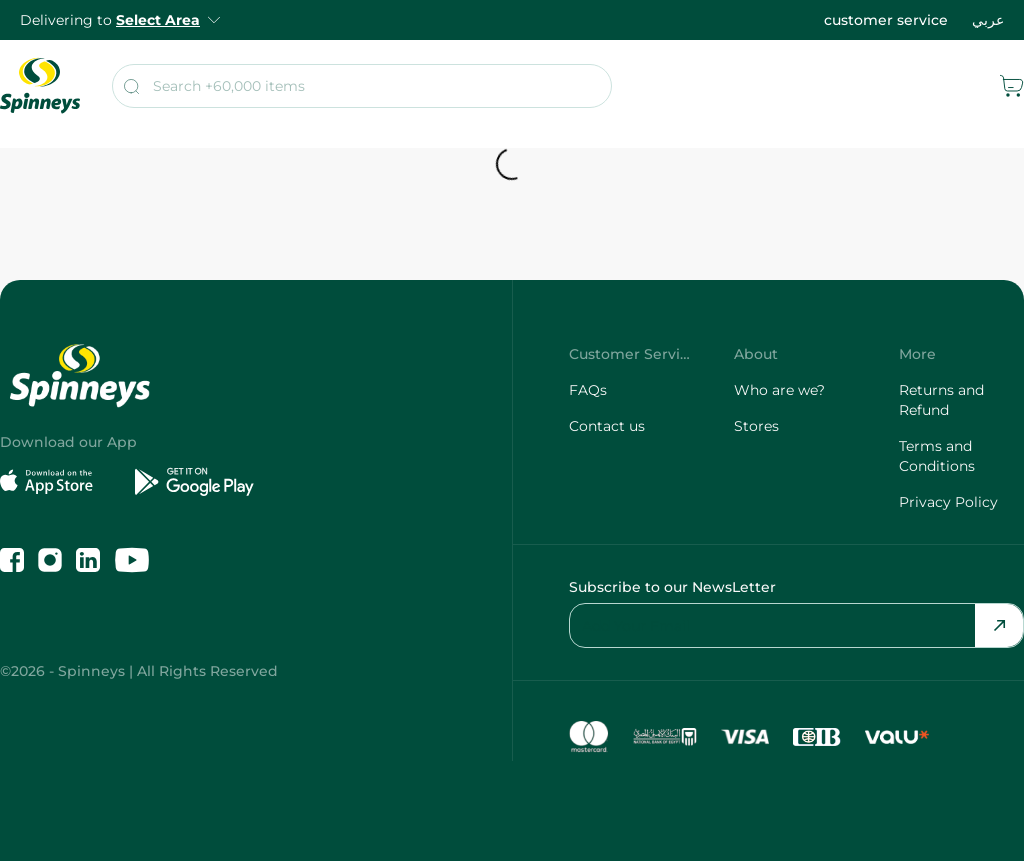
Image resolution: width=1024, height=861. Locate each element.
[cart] (1012, 86)
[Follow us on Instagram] (50, 560)
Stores (756, 426)
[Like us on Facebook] (12, 560)
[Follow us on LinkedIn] (88, 560)
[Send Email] (999, 625)
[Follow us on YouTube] (132, 560)
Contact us (607, 426)
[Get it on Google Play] (194, 482)
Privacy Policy (948, 502)
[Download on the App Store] (59, 482)
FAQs (588, 390)
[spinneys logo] (40, 86)
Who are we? (779, 390)
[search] (362, 86)
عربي (988, 20)
